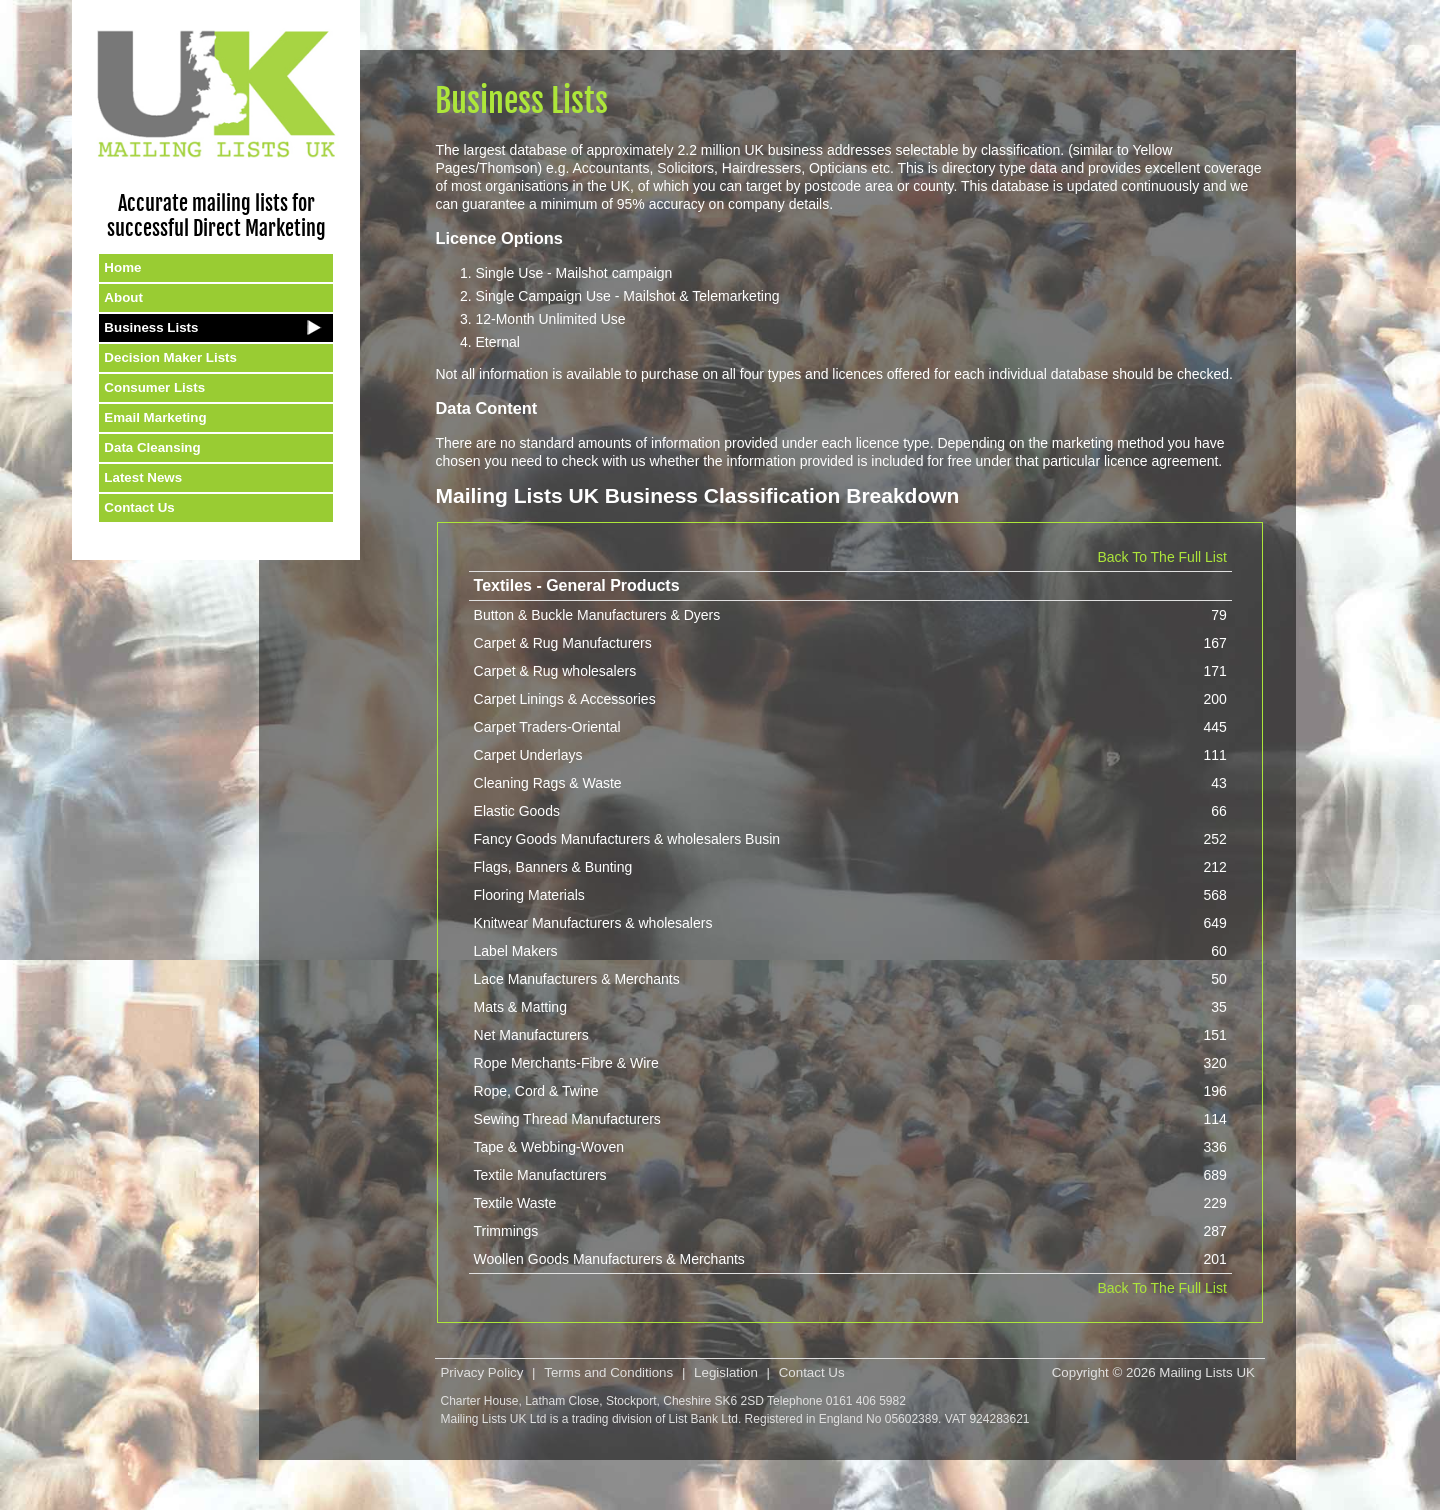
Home (122, 267)
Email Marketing (155, 417)
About (123, 297)
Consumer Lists (154, 387)
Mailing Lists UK (1207, 1372)
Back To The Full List (1161, 557)
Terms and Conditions (608, 1372)
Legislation (726, 1372)
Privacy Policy (481, 1372)
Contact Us (139, 507)
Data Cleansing (152, 447)
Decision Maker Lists (170, 357)
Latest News (143, 477)
